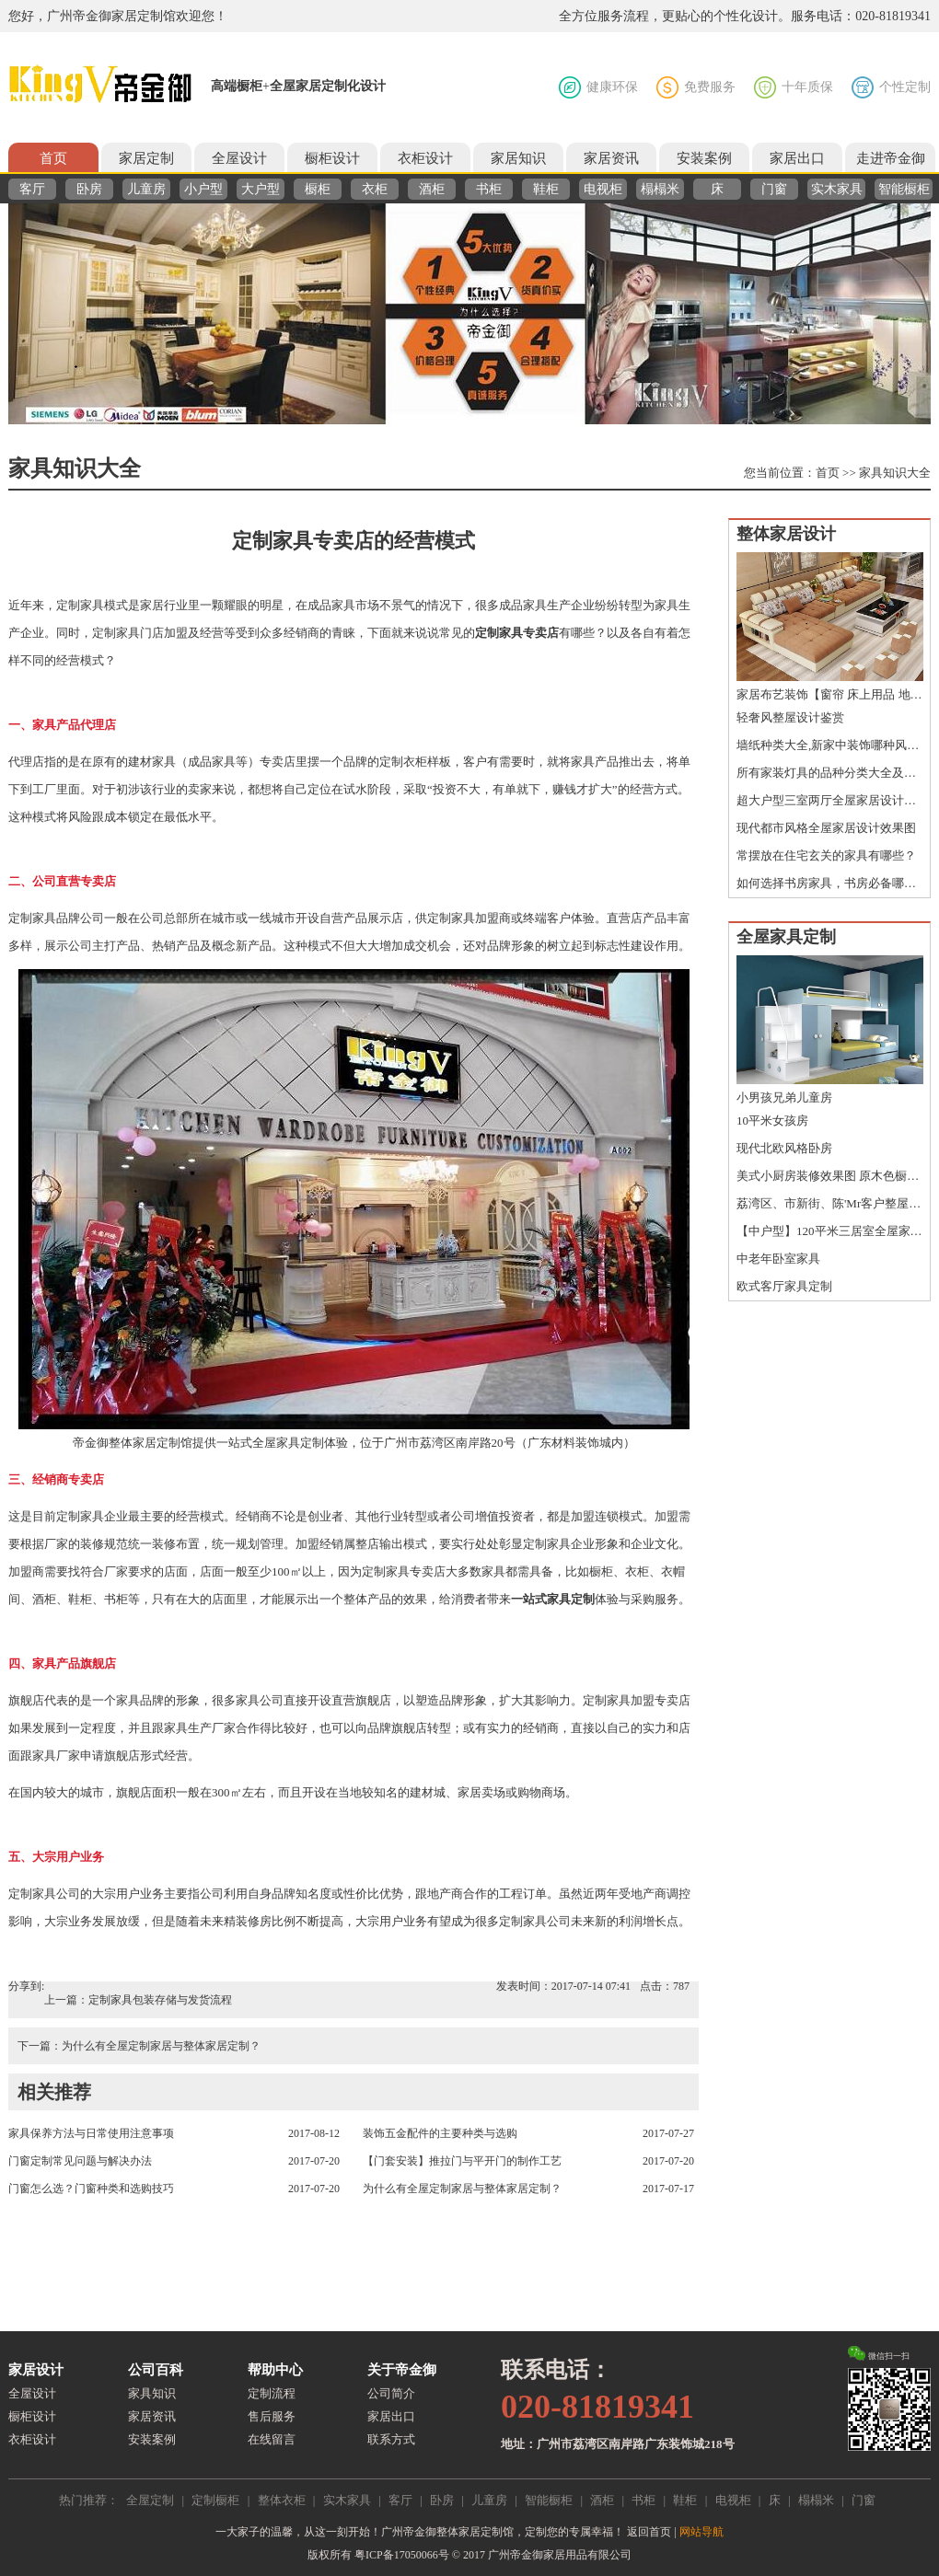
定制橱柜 (215, 2500)
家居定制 (146, 158)
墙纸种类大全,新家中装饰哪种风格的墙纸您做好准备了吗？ (829, 745)
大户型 (260, 189)
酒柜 (432, 189)
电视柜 (603, 189)
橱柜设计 (332, 158)
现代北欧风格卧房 (784, 1148)
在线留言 (272, 2439)
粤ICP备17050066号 (401, 2554)
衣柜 (375, 189)
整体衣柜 (282, 2500)
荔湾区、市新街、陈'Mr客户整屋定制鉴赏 (829, 1203)
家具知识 (152, 2393)
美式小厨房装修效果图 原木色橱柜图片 (829, 1176)
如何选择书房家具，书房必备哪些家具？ (829, 883)
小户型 (203, 189)
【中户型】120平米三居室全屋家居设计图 (829, 1231)
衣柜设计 (425, 158)
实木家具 (837, 189)
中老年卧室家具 (778, 1258)
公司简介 (391, 2393)
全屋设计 (239, 158)
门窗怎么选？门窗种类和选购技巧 (91, 2188)
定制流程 (272, 2393)
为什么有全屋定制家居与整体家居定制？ (161, 2045)
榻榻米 (660, 189)
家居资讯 (611, 158)
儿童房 (146, 189)
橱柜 (317, 189)
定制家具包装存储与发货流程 (160, 1999)
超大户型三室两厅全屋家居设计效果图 (829, 800)
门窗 (774, 189)
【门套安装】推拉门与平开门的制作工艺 (462, 2160)
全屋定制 (150, 2500)
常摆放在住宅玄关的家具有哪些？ (826, 855)
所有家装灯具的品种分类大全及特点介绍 (829, 773)
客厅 (32, 189)
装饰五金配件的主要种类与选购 (440, 2133)
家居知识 (518, 158)
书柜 (489, 189)
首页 (53, 158)
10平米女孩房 (772, 1120)
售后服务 (272, 2416)
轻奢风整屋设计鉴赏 (790, 717)
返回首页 (649, 2531)
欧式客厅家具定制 (784, 1286)
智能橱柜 (904, 189)
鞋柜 (546, 189)
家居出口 (797, 158)
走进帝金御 (890, 158)
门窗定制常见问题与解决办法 (80, 2160)
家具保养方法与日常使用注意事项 (91, 2133)
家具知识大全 (895, 472)
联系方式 (391, 2439)
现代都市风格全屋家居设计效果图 (826, 828)
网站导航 (701, 2531)
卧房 (89, 189)
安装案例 (704, 158)
